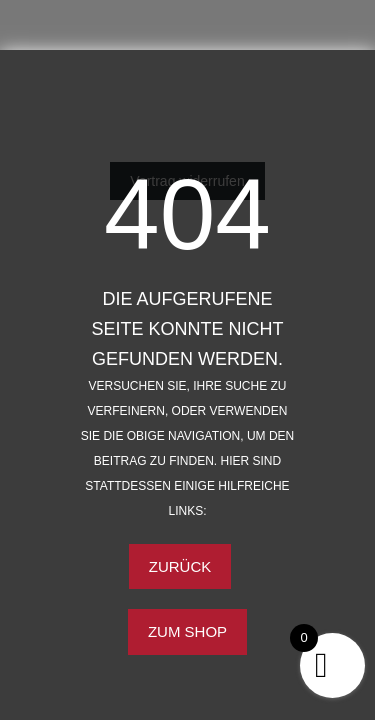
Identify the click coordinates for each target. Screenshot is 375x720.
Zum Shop (187, 631)
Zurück (180, 566)
